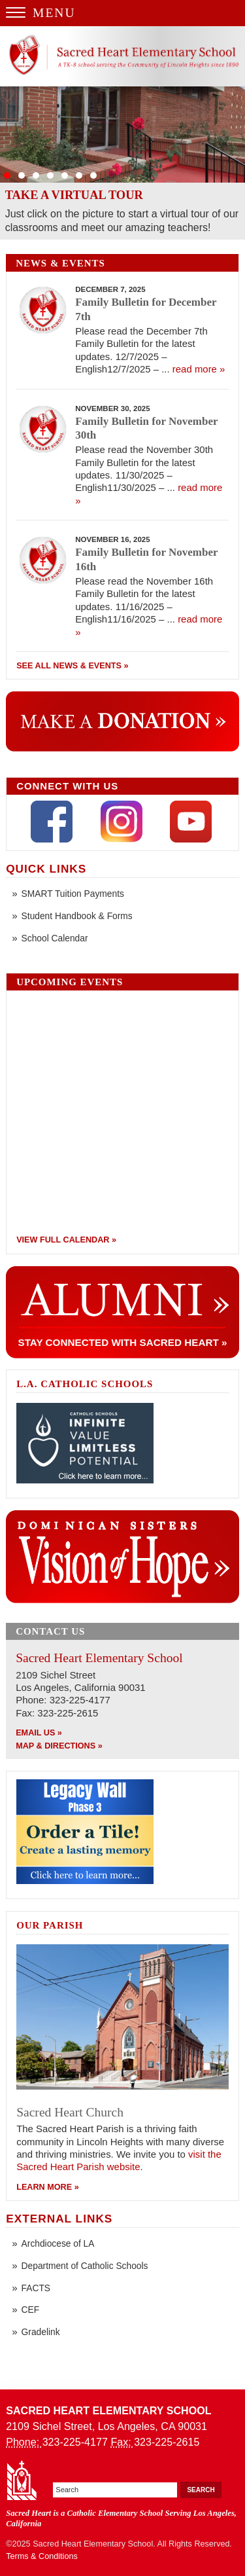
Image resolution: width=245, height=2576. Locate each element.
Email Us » (39, 1732)
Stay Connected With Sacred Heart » (122, 1342)
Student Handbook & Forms (77, 916)
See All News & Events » (72, 665)
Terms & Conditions (42, 2556)
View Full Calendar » (66, 1239)
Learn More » (47, 2187)
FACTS (36, 2288)
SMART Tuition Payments (73, 894)
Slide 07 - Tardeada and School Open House (122, 134)
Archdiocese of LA (58, 2244)
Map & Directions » (59, 1746)
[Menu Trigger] (122, 13)
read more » (198, 368)
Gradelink (41, 2332)
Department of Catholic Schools (85, 2266)
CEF (31, 2310)
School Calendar (55, 938)
